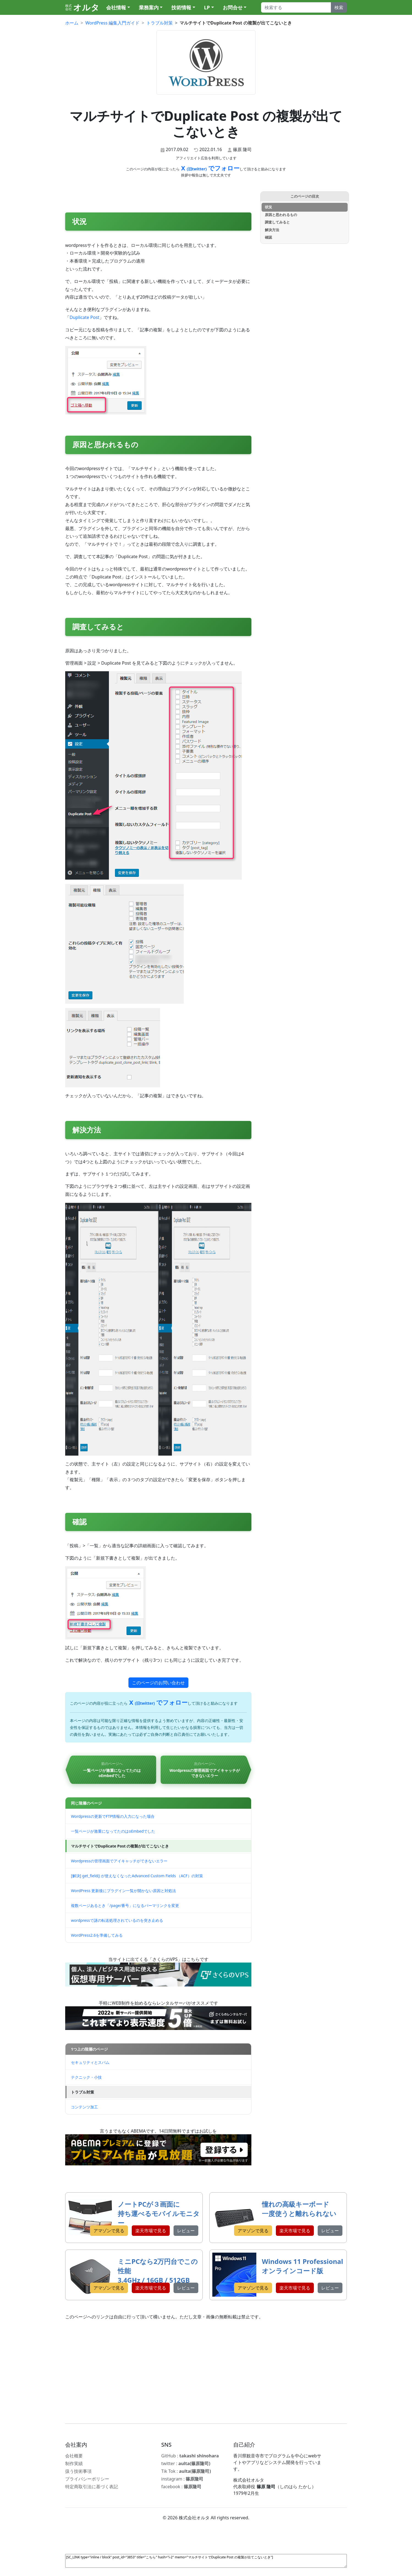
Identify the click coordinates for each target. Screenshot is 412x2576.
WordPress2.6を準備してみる (97, 1935)
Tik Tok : (186, 2471)
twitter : (185, 2463)
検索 (338, 7)
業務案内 (149, 7)
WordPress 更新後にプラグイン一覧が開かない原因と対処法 (123, 1890)
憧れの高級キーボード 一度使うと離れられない (299, 2209)
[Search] (296, 7)
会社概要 (74, 2456)
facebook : (181, 2487)
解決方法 (272, 229)
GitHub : (190, 2456)
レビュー (186, 2231)
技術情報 (181, 7)
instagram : (182, 2479)
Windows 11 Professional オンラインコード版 (302, 2266)
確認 (268, 237)
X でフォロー (210, 168)
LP (207, 7)
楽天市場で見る (150, 2231)
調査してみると (277, 222)
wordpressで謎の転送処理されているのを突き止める (117, 1920)
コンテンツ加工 (84, 2107)
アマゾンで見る (109, 2231)
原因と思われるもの (281, 214)
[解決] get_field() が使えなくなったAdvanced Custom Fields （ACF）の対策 (137, 1875)
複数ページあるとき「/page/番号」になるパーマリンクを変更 (125, 1905)
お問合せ (233, 7)
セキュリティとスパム (90, 2062)
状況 (268, 206)
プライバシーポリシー (87, 2479)
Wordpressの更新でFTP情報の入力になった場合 (113, 1816)
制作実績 (74, 2463)
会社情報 (116, 7)
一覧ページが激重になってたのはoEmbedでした (113, 1831)
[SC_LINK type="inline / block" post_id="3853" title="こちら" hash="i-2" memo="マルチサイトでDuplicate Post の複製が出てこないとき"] (206, 2561)
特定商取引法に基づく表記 (91, 2487)
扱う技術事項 (78, 2471)
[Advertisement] (206, 2371)
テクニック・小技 (86, 2077)
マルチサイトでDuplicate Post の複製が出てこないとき (120, 1846)
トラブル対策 (82, 2092)
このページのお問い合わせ (158, 1683)
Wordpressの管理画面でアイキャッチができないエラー (119, 1860)
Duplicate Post (84, 317)
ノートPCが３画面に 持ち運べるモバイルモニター (159, 2213)
